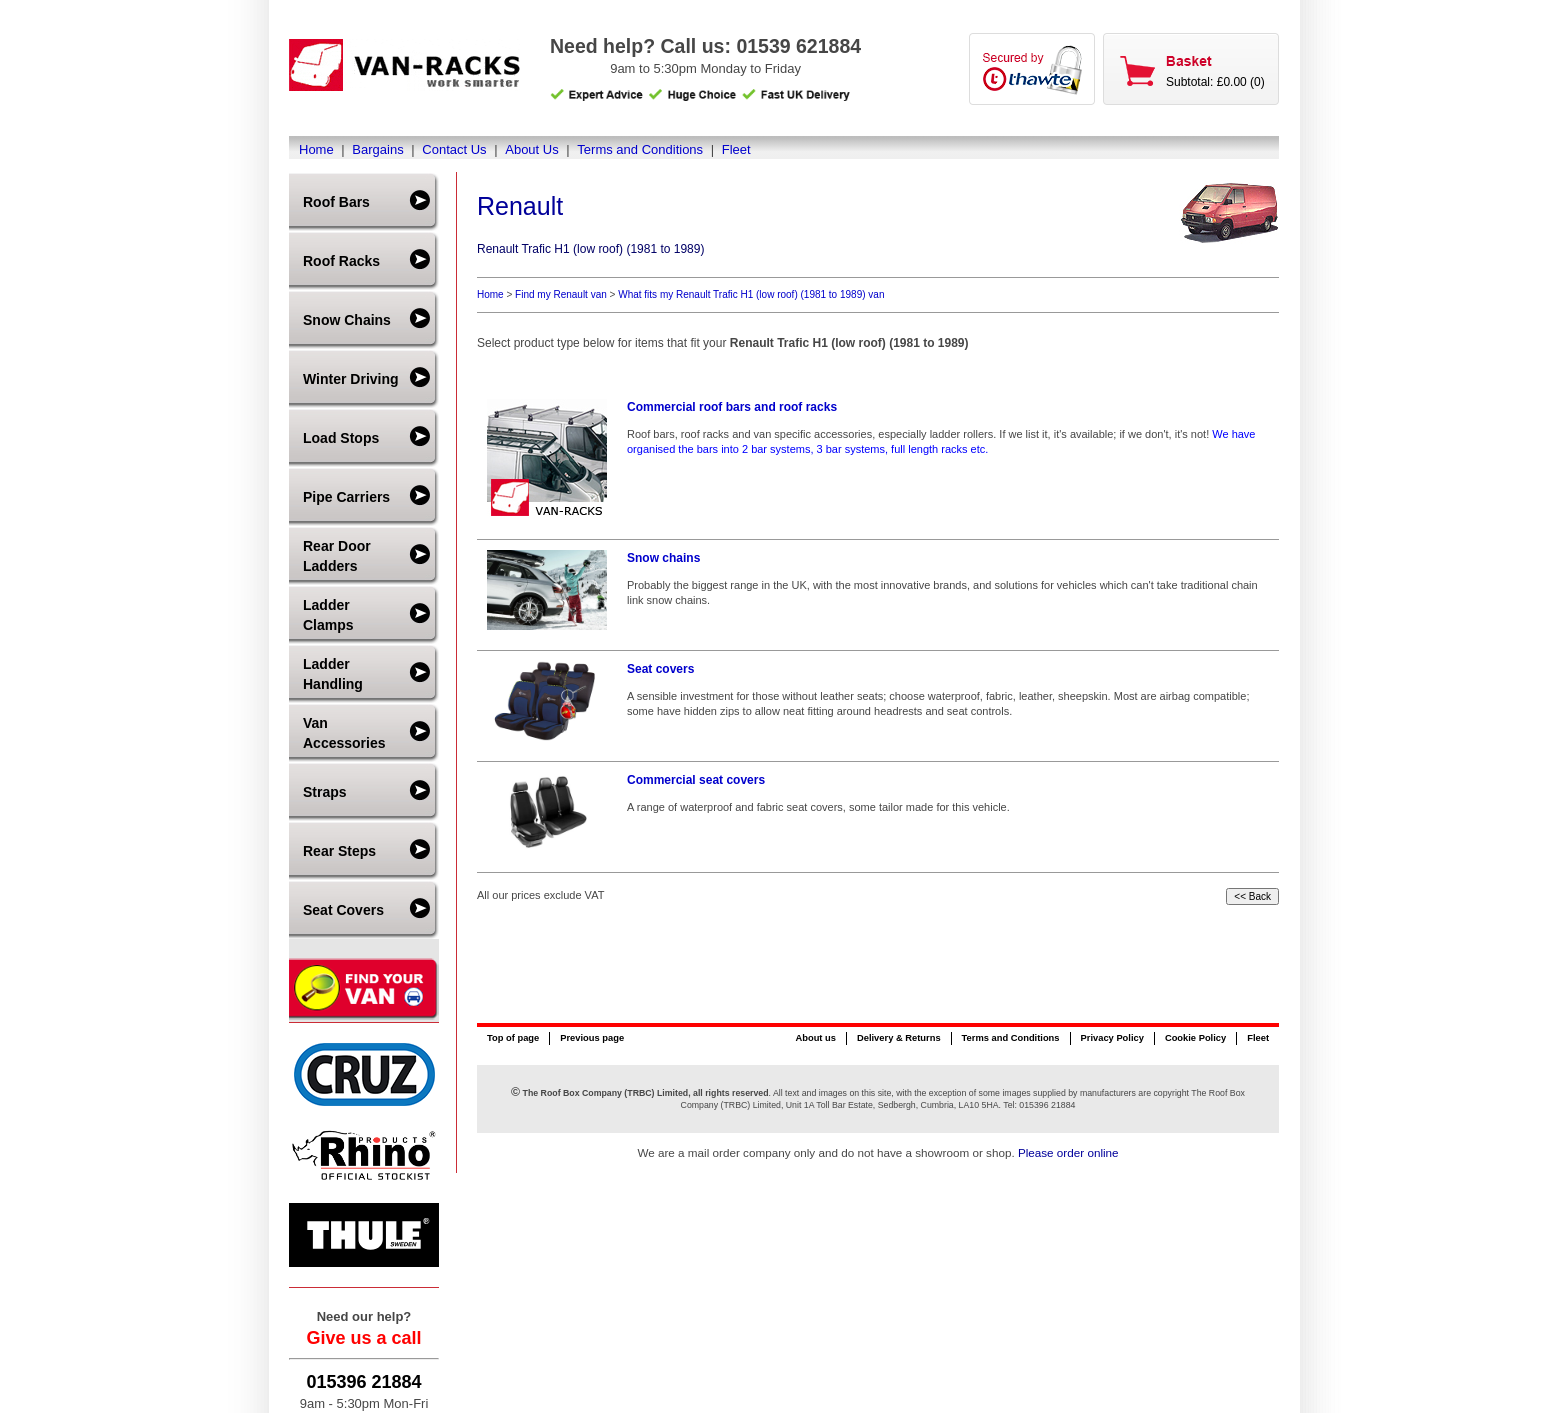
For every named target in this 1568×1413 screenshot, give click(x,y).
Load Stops (341, 438)
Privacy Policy (1112, 1038)
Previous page (592, 1038)
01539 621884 (798, 46)
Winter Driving (351, 379)
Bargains (377, 149)
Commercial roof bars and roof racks (732, 407)
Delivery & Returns (899, 1038)
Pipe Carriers (346, 497)
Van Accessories (344, 733)
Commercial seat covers (696, 780)
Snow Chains (347, 320)
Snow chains (663, 558)
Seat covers (660, 669)
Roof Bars (336, 202)
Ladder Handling (333, 674)
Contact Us (454, 149)
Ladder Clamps (328, 615)
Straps (325, 792)
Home (316, 149)
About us (815, 1038)
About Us (531, 149)
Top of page (513, 1038)
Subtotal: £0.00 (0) (1215, 82)
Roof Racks (341, 261)
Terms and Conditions (640, 149)
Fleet (736, 149)
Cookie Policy (1195, 1038)
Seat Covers (343, 910)
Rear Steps (339, 851)
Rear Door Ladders (337, 556)
